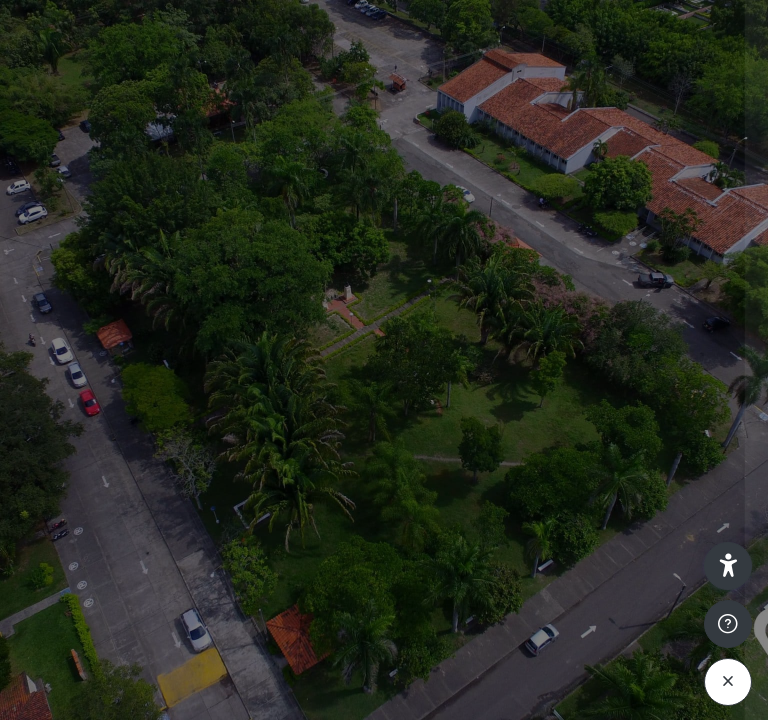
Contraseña (420, 409)
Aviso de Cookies (557, 683)
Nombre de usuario (446, 313)
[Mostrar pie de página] (728, 624)
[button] (728, 566)
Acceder (557, 556)
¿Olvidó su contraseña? (666, 500)
